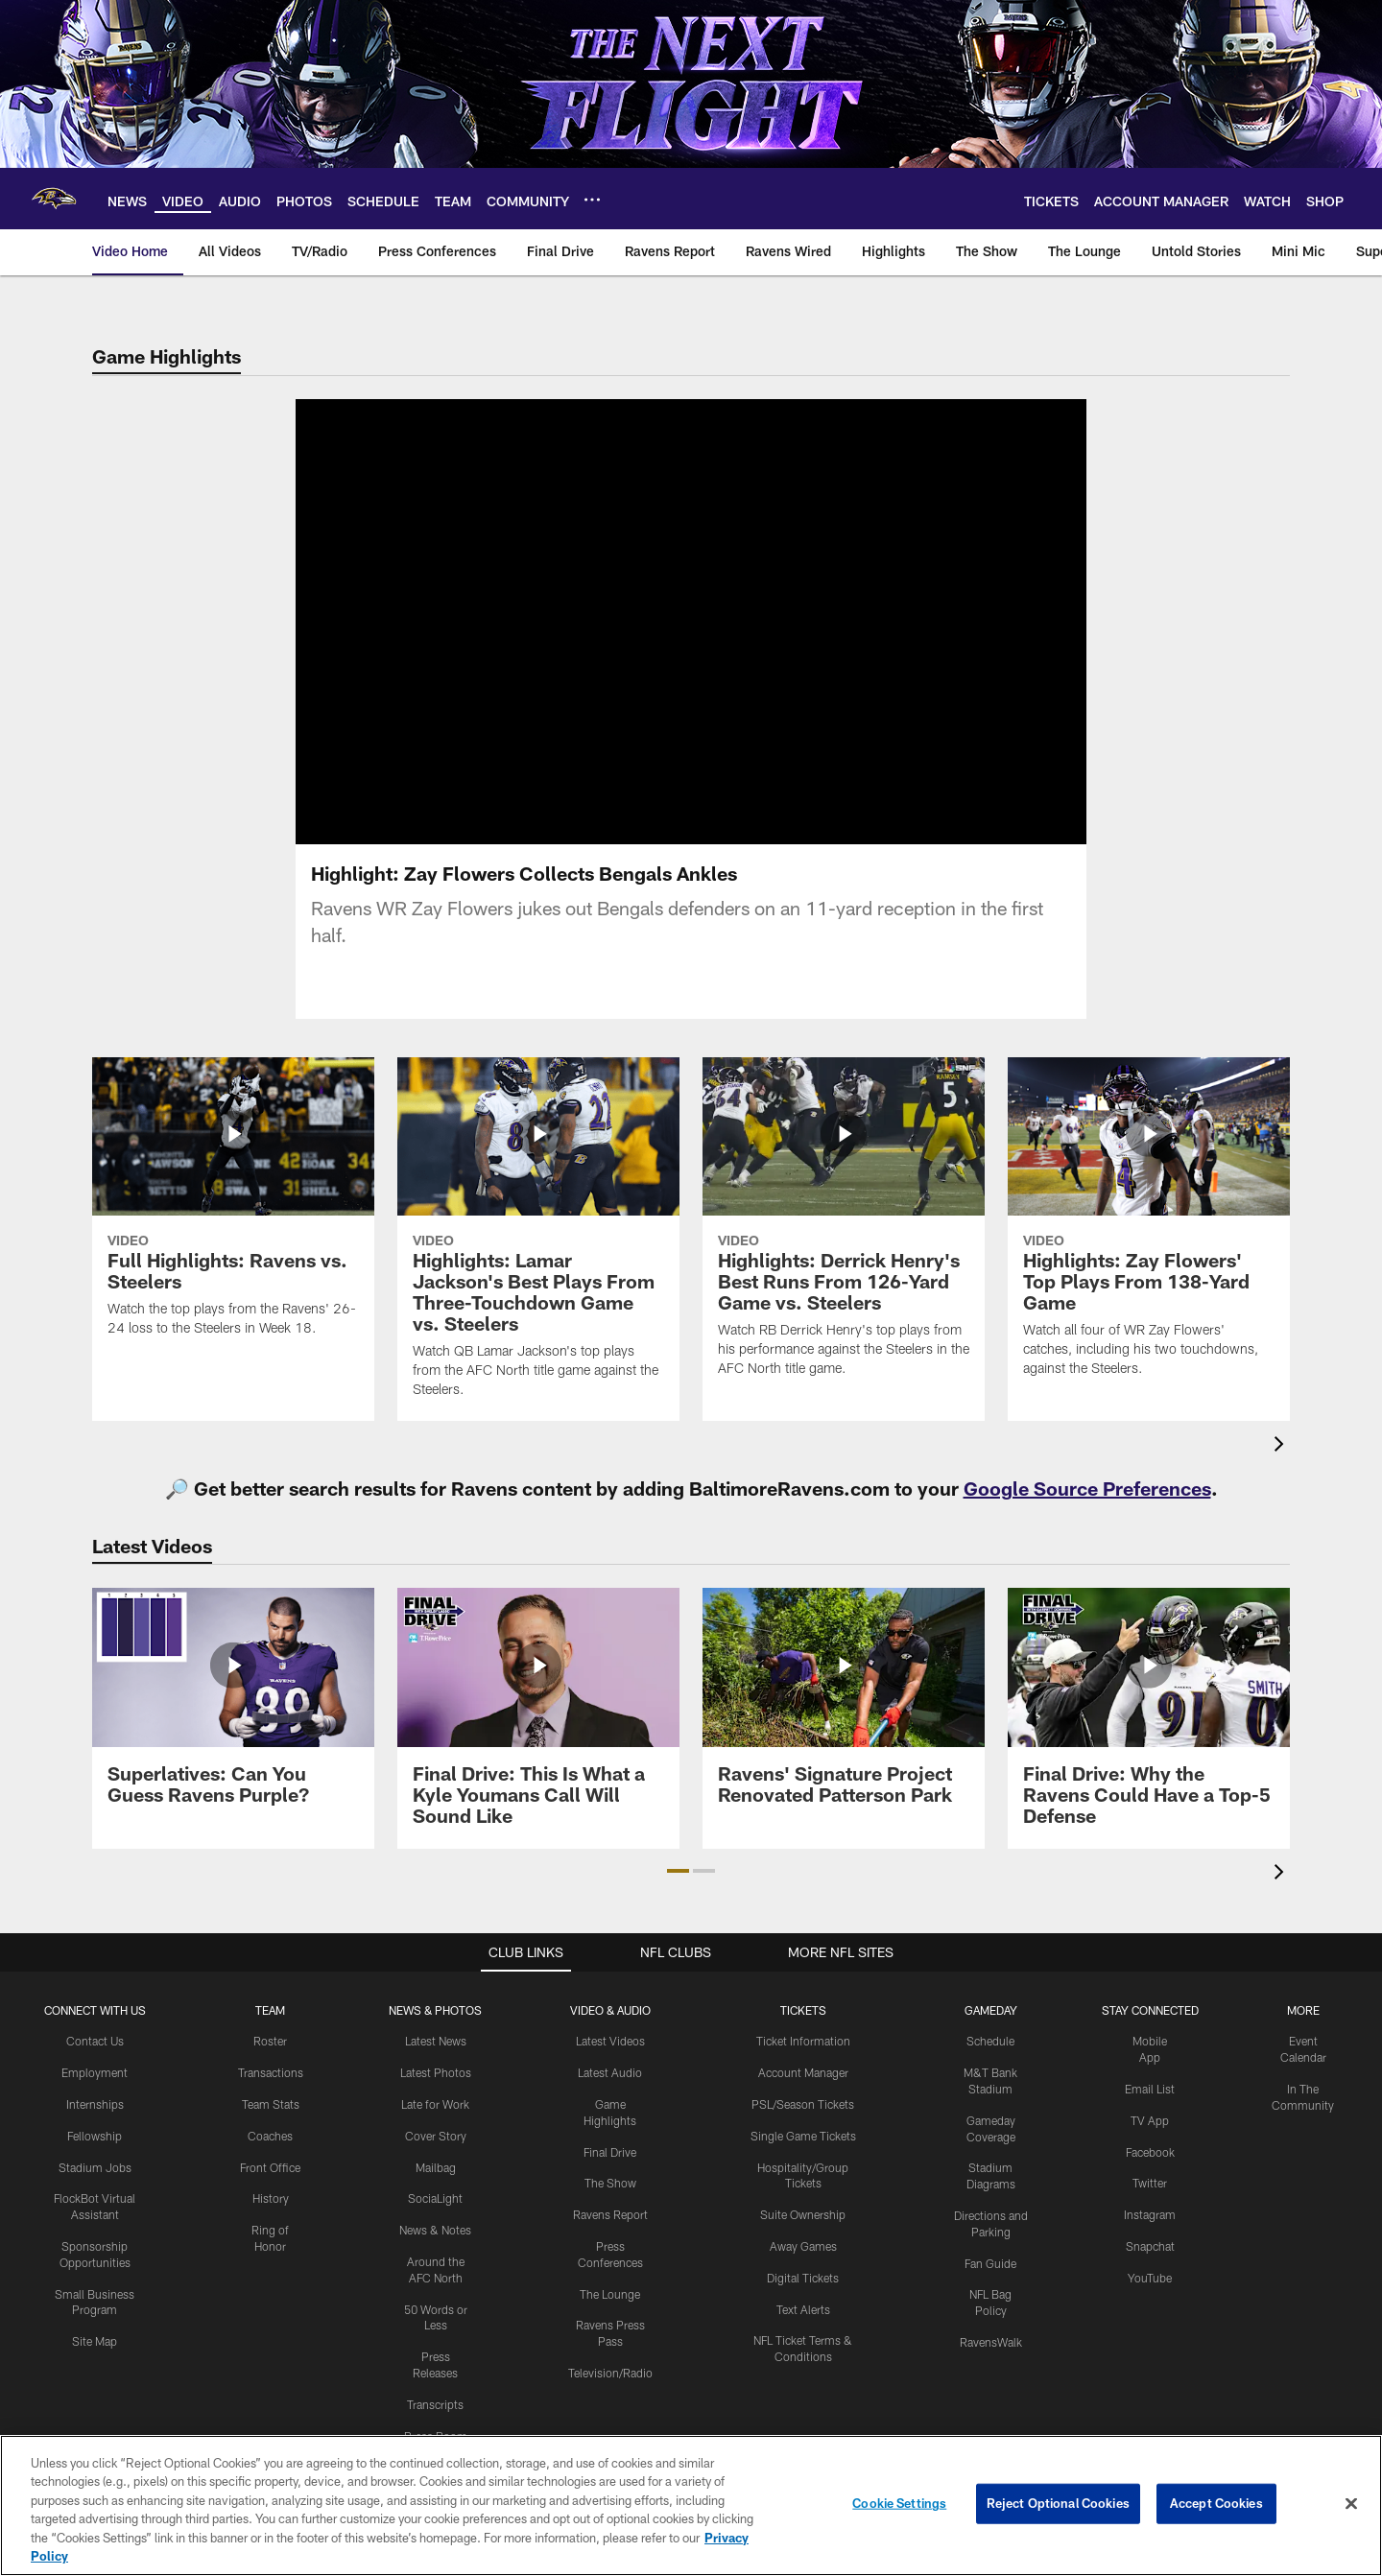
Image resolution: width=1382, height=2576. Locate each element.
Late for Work (435, 2104)
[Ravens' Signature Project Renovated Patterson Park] (844, 1707)
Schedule (990, 2040)
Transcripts (435, 2404)
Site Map (94, 2341)
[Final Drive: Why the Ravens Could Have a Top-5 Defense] (1149, 1718)
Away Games (803, 2246)
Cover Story (435, 2135)
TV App (1150, 2120)
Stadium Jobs (95, 2167)
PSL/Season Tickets (802, 2104)
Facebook (1150, 2152)
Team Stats (270, 2104)
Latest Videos (610, 2040)
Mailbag (436, 2167)
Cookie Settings (899, 2503)
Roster (270, 2040)
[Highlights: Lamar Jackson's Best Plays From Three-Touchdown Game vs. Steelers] (538, 1239)
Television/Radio (610, 2372)
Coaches (270, 2135)
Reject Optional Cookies (1058, 2503)
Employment (94, 2072)
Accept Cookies (1216, 2503)
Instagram (1150, 2214)
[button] (678, 1871)
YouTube (1150, 2277)
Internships (95, 2104)
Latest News (435, 2040)
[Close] (1351, 2504)
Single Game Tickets (803, 2135)
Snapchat (1150, 2246)
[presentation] (1282, 1446)
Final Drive (610, 2152)
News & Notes (435, 2229)
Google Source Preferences (1087, 1488)
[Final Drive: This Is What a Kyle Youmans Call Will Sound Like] (538, 1718)
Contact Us (95, 2040)
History (270, 2198)
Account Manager (803, 2072)
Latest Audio (610, 2072)
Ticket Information (803, 2040)
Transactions (270, 2072)
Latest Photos (435, 2072)
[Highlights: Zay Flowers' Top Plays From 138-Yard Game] (1149, 1229)
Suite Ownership (803, 2214)
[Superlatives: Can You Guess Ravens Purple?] (233, 1707)
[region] (691, 2505)
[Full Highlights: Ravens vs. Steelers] (233, 1208)
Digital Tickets (803, 2277)
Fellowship (94, 2135)
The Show (610, 2182)
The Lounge (610, 2294)
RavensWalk (991, 2342)
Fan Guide (990, 2263)
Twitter (1149, 2182)
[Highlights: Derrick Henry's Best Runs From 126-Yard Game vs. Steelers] (844, 1229)
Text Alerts (803, 2309)
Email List (1150, 2088)
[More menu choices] (592, 199)
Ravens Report (610, 2214)
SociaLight (435, 2198)
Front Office (270, 2167)
